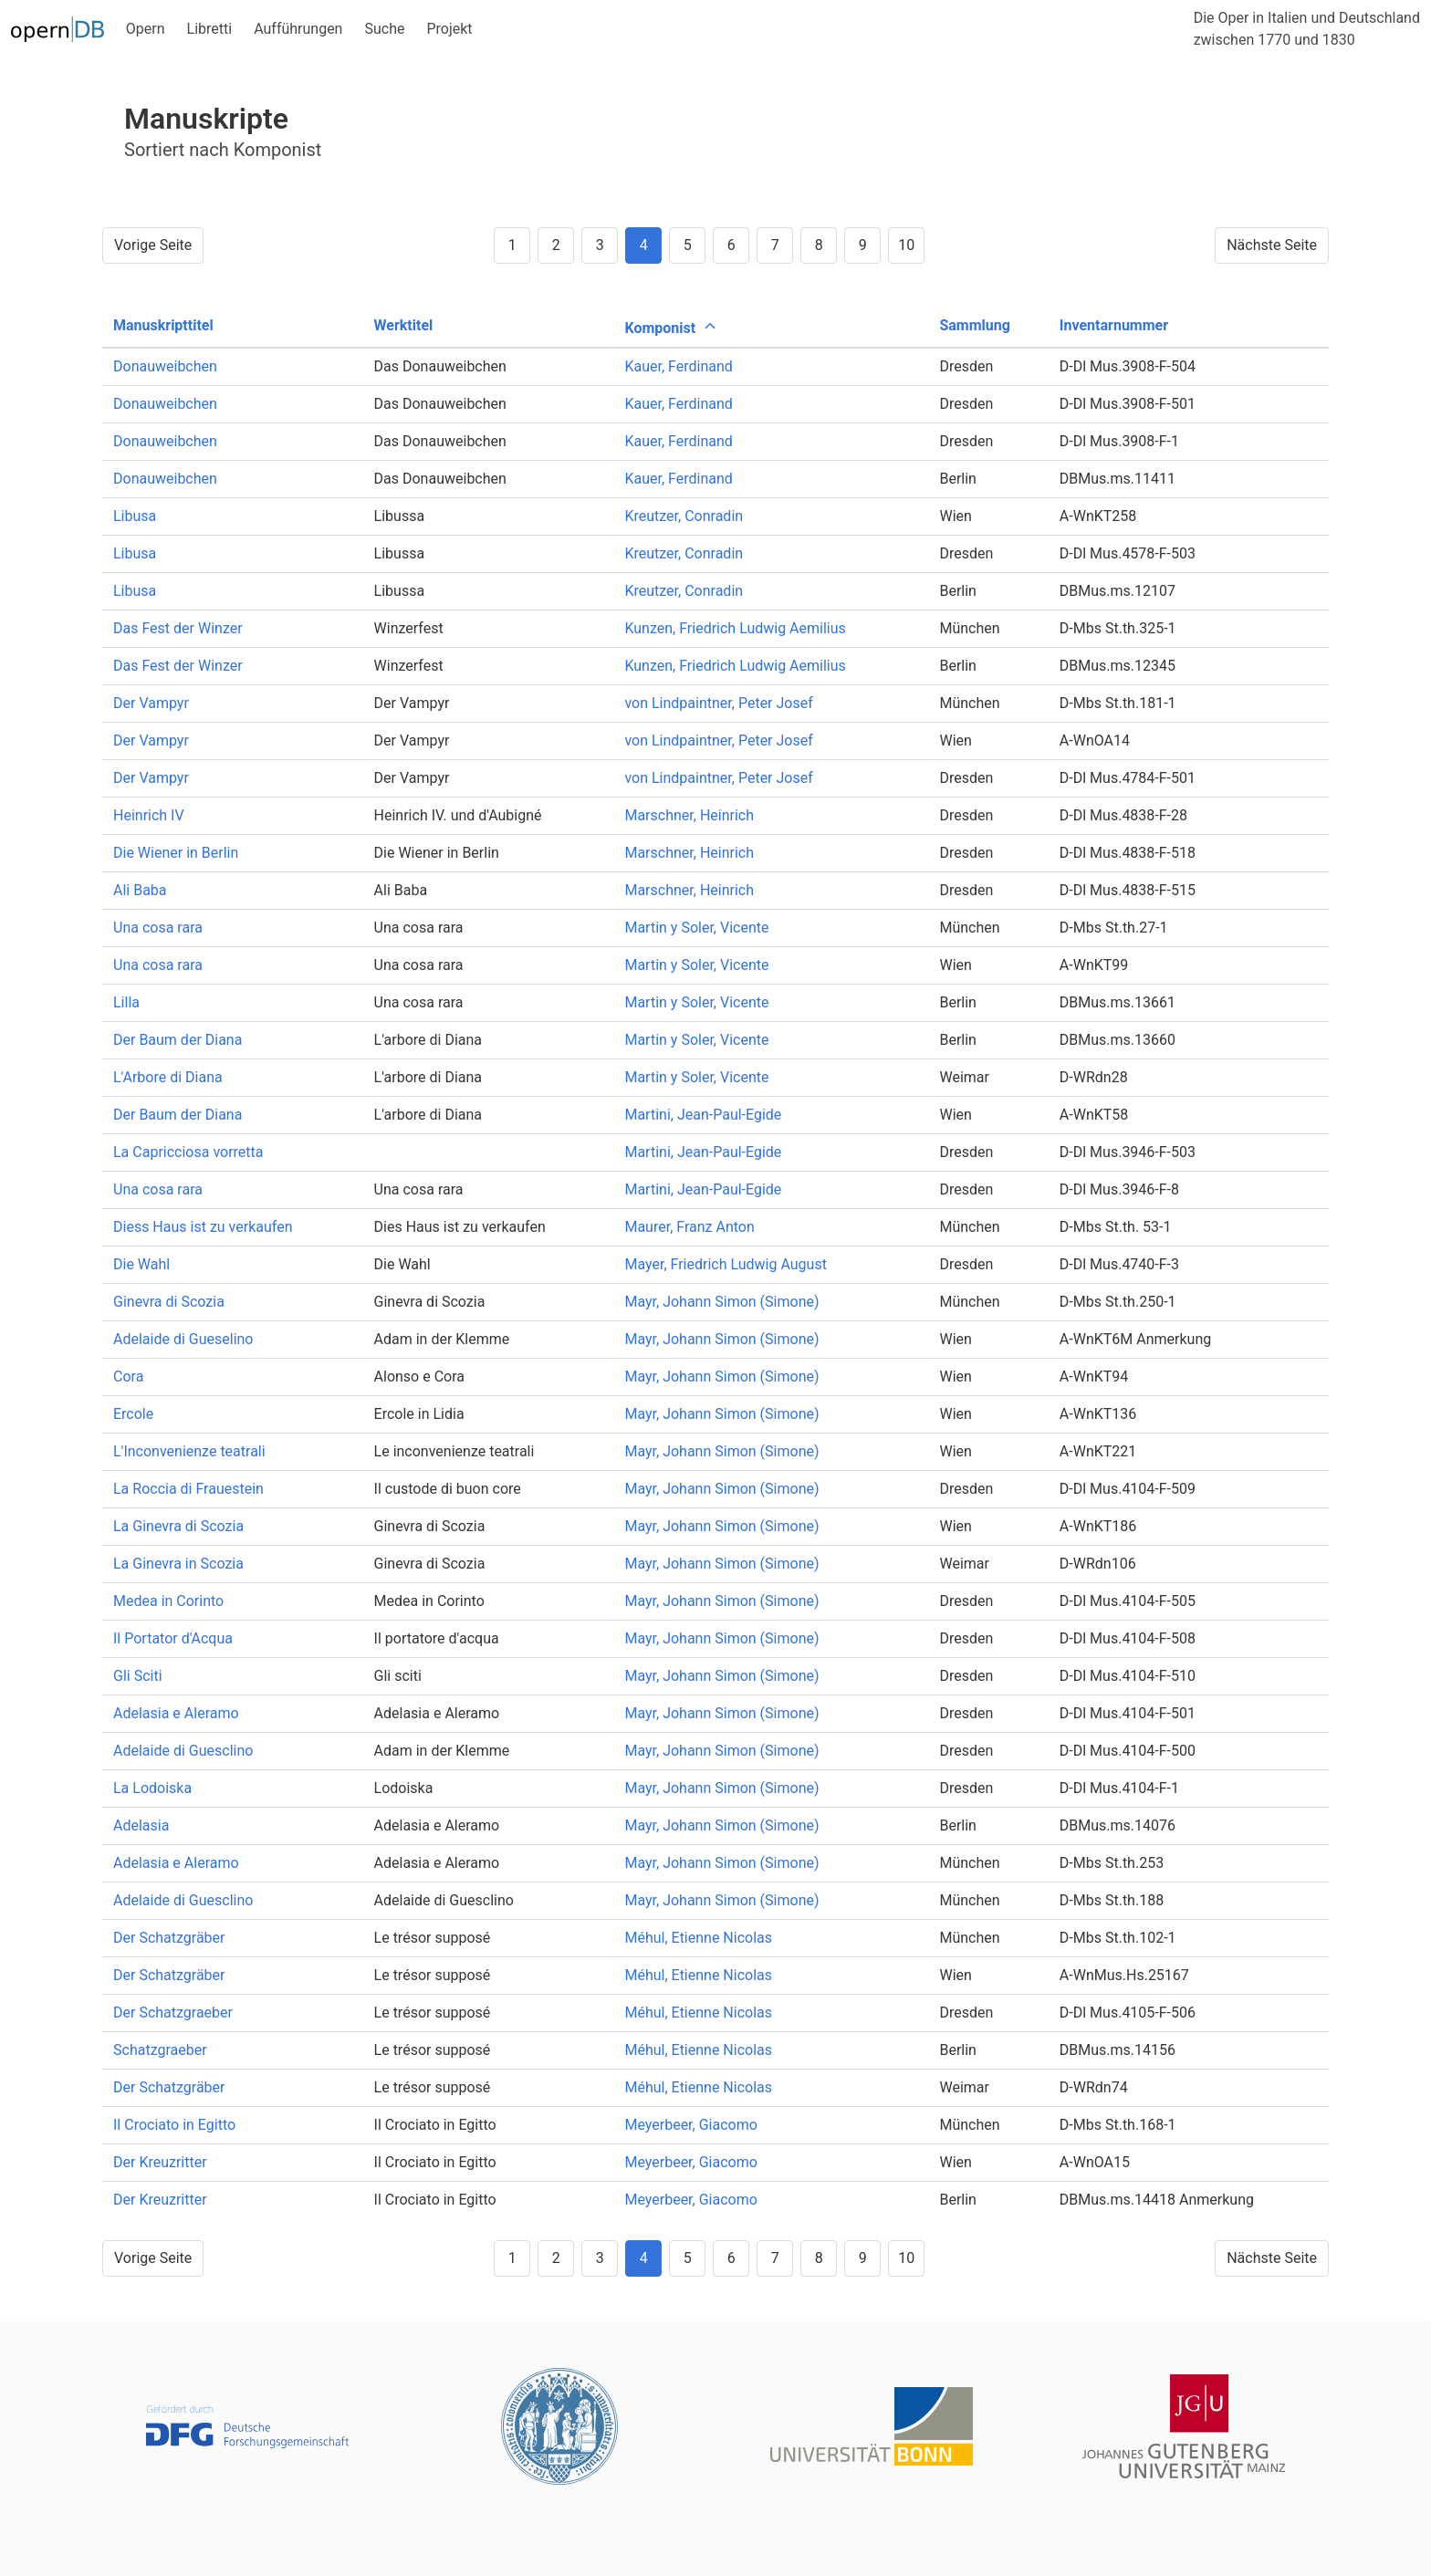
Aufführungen (298, 28)
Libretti (210, 28)
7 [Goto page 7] (775, 245)
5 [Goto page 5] (688, 245)
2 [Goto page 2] (556, 245)
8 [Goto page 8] (819, 245)
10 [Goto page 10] (906, 245)
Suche (384, 28)
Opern (145, 28)
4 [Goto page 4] (644, 245)
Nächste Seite (1272, 245)
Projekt (449, 28)
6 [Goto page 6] (731, 245)
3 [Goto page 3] (600, 245)
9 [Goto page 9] (863, 245)
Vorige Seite (153, 245)
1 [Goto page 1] (512, 245)
